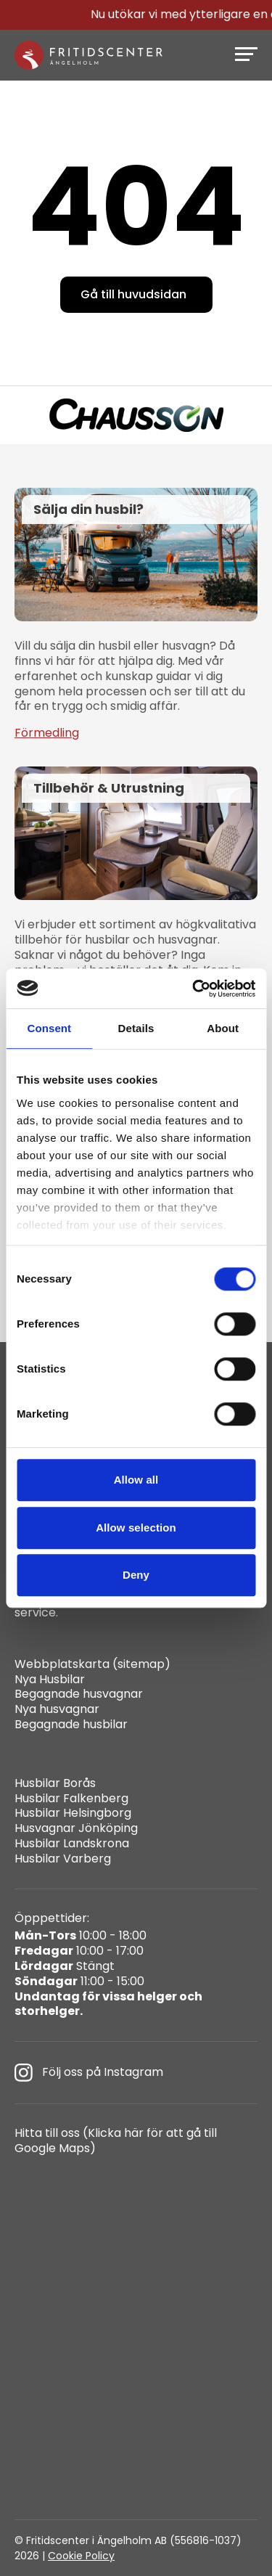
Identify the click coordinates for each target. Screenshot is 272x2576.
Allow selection (136, 1527)
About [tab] (223, 1028)
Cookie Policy (81, 2555)
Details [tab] (136, 1028)
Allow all (136, 1479)
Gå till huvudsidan (133, 294)
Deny (136, 1575)
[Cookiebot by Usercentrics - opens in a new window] (193, 988)
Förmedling (47, 733)
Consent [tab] (49, 1028)
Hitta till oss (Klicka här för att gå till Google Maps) (116, 2141)
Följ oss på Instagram (89, 2073)
